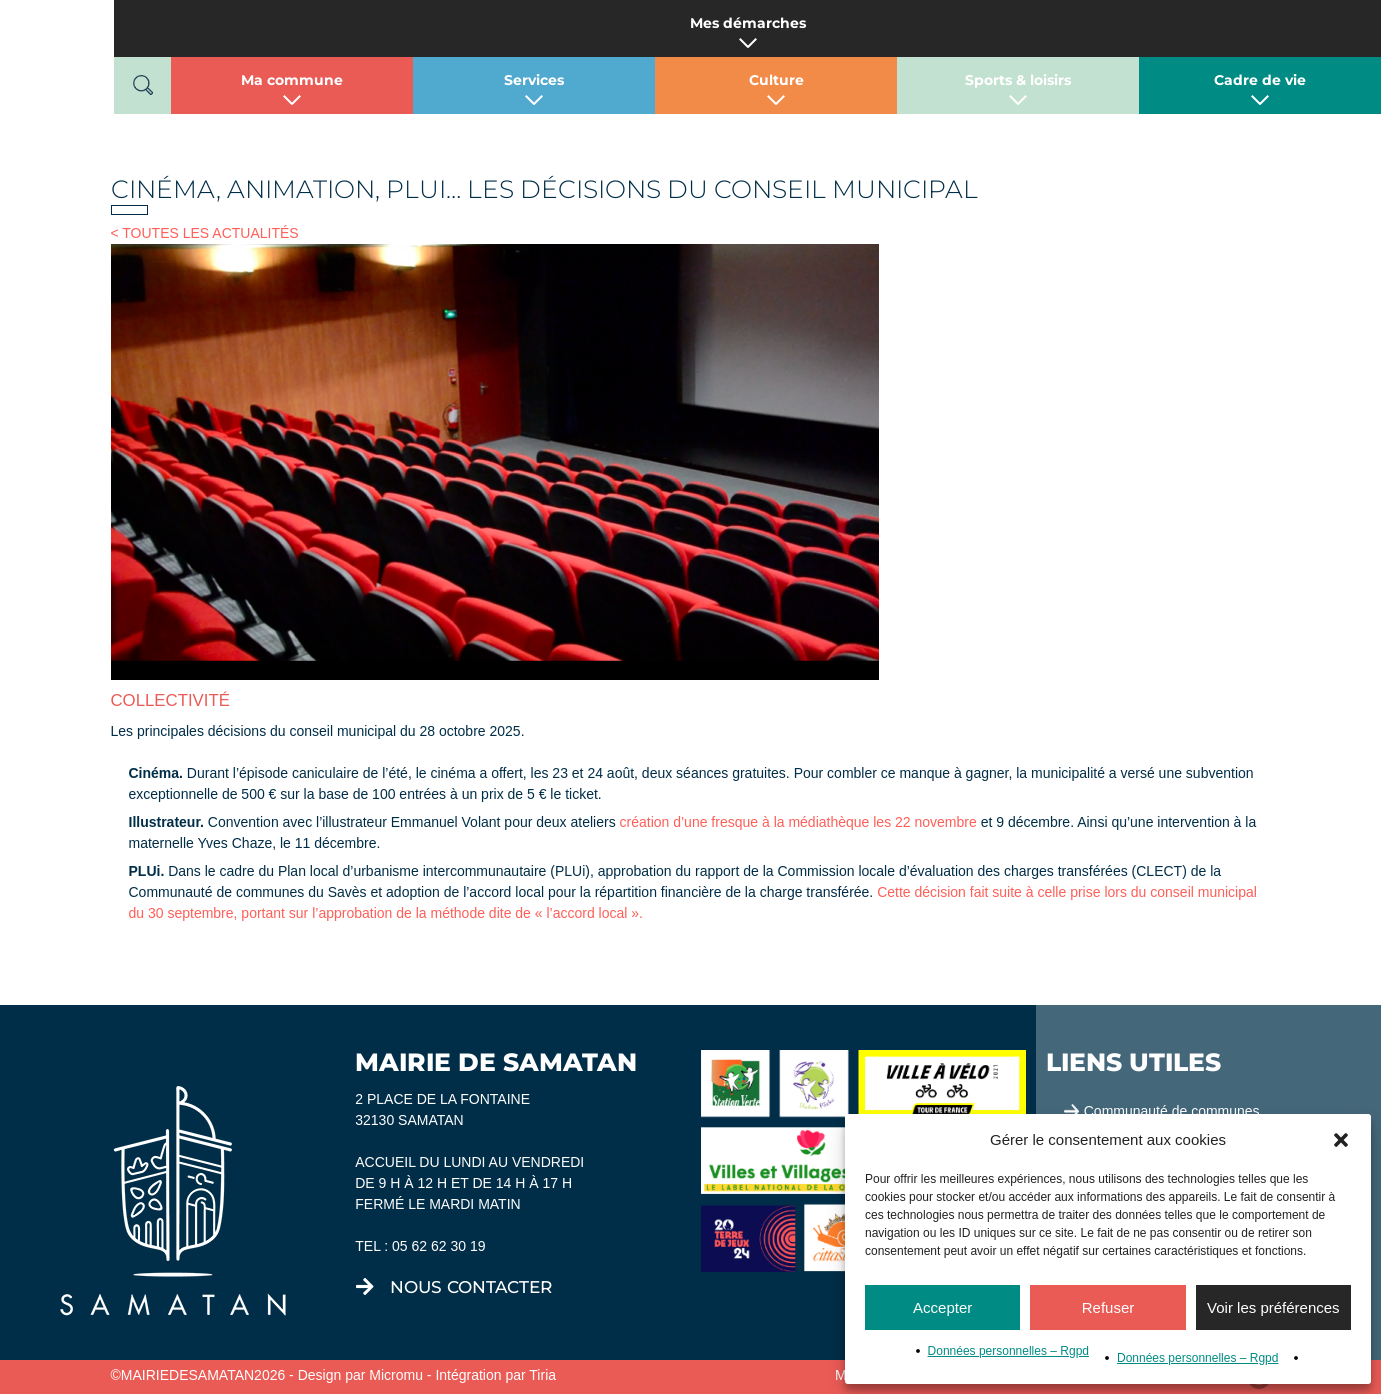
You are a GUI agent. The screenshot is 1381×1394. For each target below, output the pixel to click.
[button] (1341, 1140)
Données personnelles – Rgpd (1008, 1351)
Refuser (1108, 1307)
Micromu (396, 1375)
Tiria (542, 1375)
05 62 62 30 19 (438, 1246)
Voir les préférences (1273, 1307)
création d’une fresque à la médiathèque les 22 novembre (798, 822)
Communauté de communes (1172, 1111)
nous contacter (471, 1287)
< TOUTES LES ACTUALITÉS (205, 233)
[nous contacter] (365, 1287)
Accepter (942, 1307)
